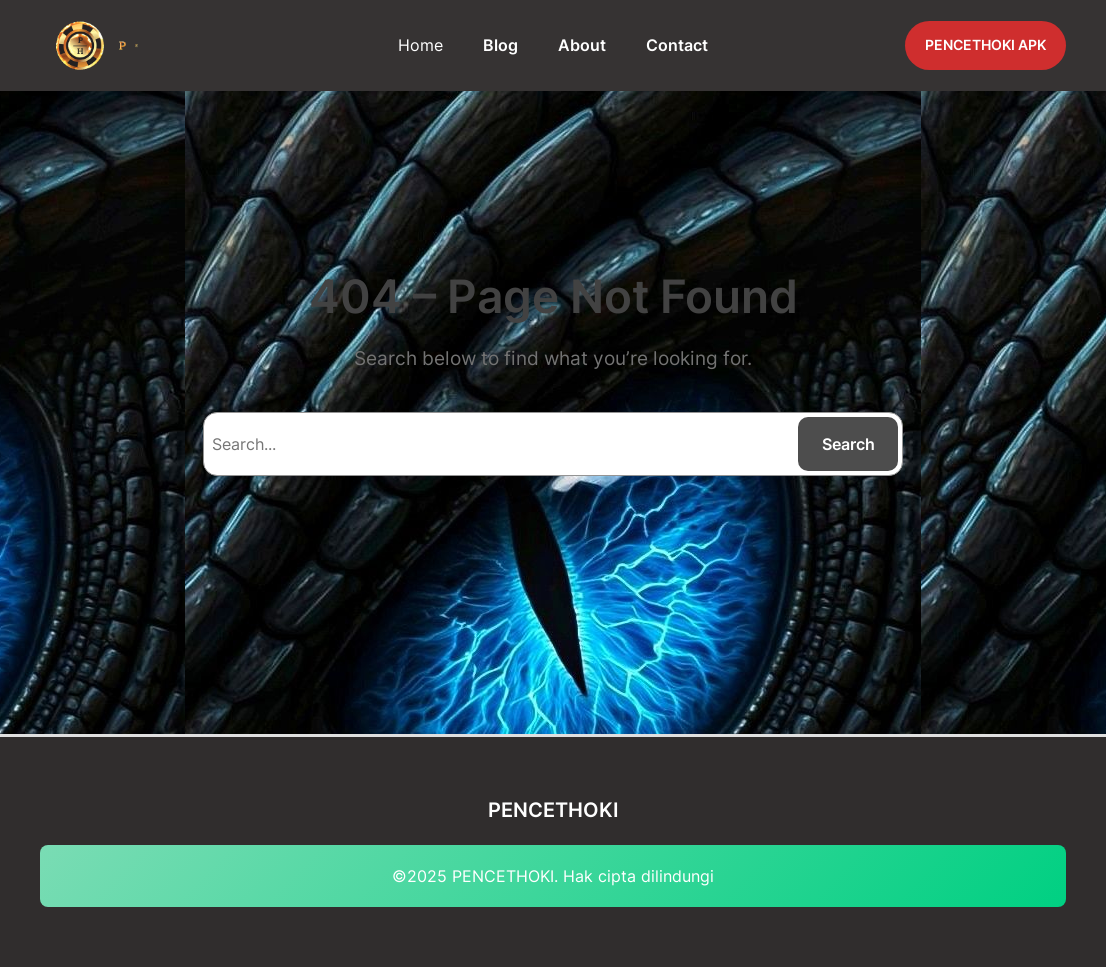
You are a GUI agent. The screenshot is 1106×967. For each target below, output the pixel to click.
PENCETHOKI (553, 810)
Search (848, 444)
